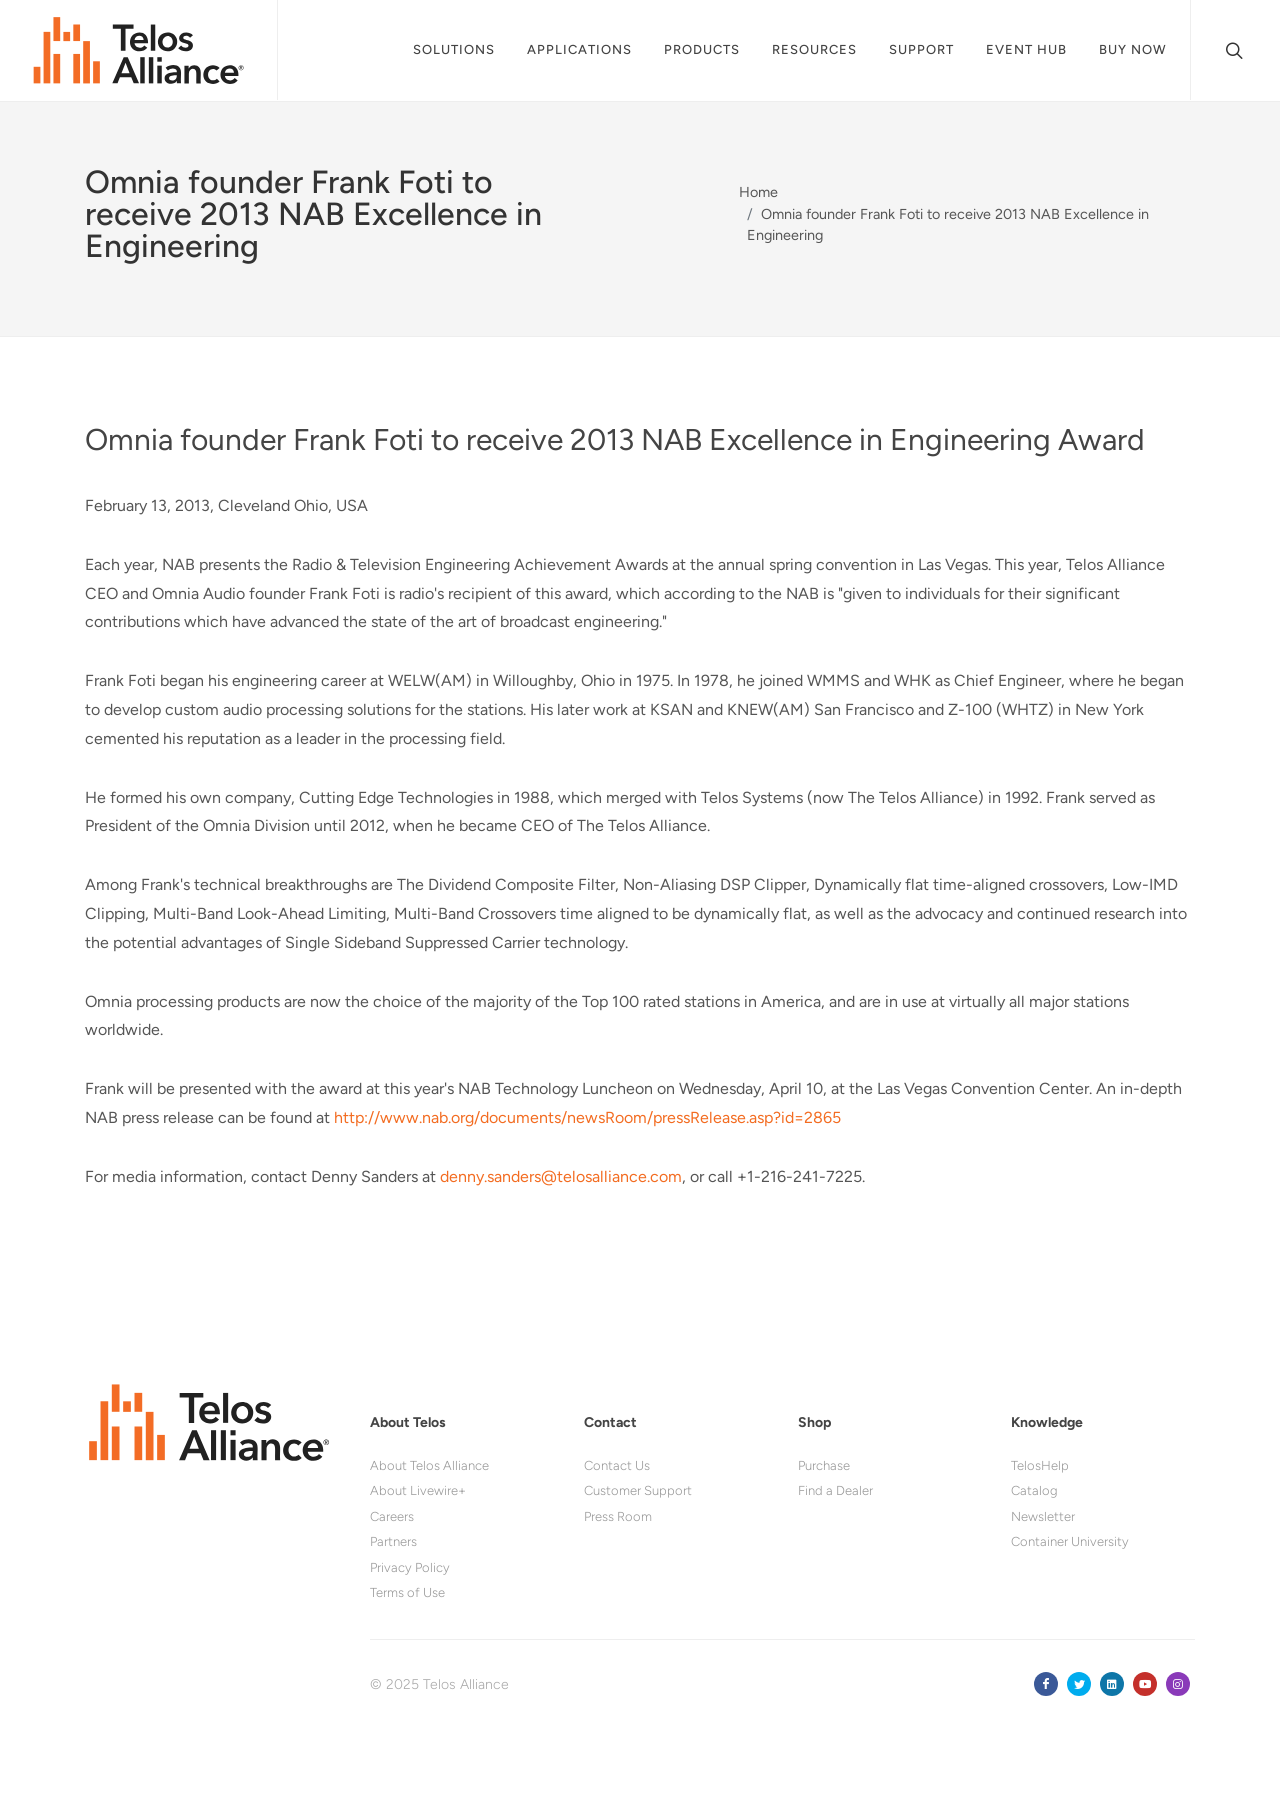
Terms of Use (407, 1592)
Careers (392, 1516)
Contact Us (617, 1465)
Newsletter (1043, 1516)
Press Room (618, 1516)
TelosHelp (1040, 1465)
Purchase (824, 1465)
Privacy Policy (410, 1567)
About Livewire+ (418, 1490)
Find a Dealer (835, 1490)
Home (758, 192)
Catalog (1034, 1490)
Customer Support (638, 1490)
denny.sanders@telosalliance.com (561, 1176)
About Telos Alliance (429, 1465)
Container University (1070, 1541)
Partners (393, 1541)
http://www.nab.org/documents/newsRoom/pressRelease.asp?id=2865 (587, 1117)
